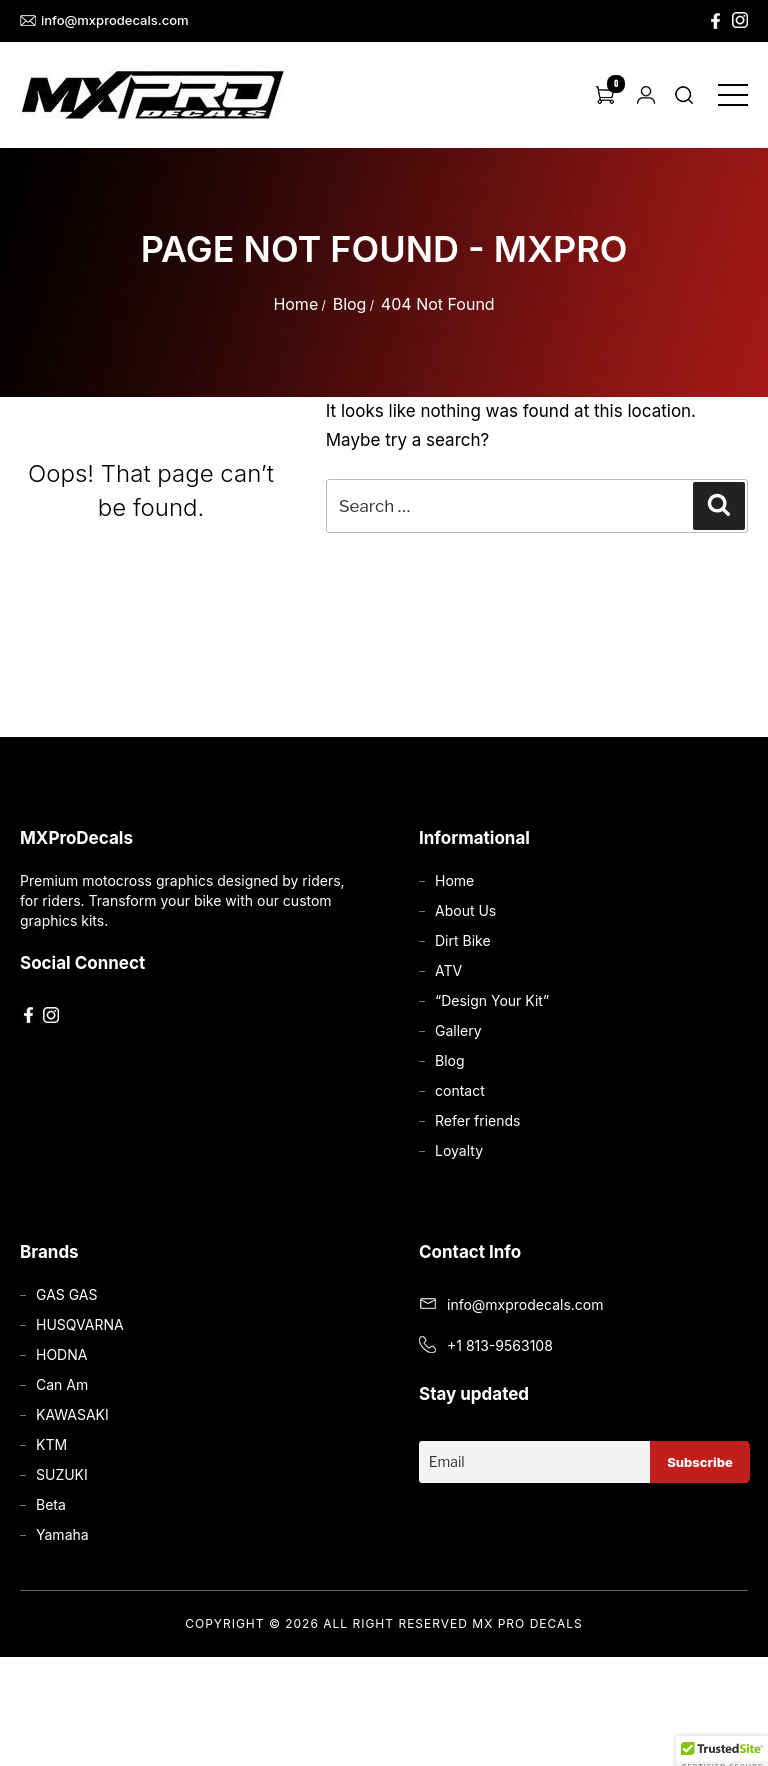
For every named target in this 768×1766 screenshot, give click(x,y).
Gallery (458, 1030)
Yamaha (62, 1534)
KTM (51, 1444)
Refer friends (477, 1120)
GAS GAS (66, 1294)
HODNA (61, 1354)
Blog (350, 304)
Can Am (62, 1384)
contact (460, 1090)
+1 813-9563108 (500, 1345)
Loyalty (459, 1150)
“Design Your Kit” (492, 1000)
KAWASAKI (72, 1414)
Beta (51, 1504)
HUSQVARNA (80, 1324)
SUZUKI (62, 1474)
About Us (465, 910)
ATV (448, 970)
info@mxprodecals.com (104, 20)
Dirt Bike (463, 940)
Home (295, 304)
